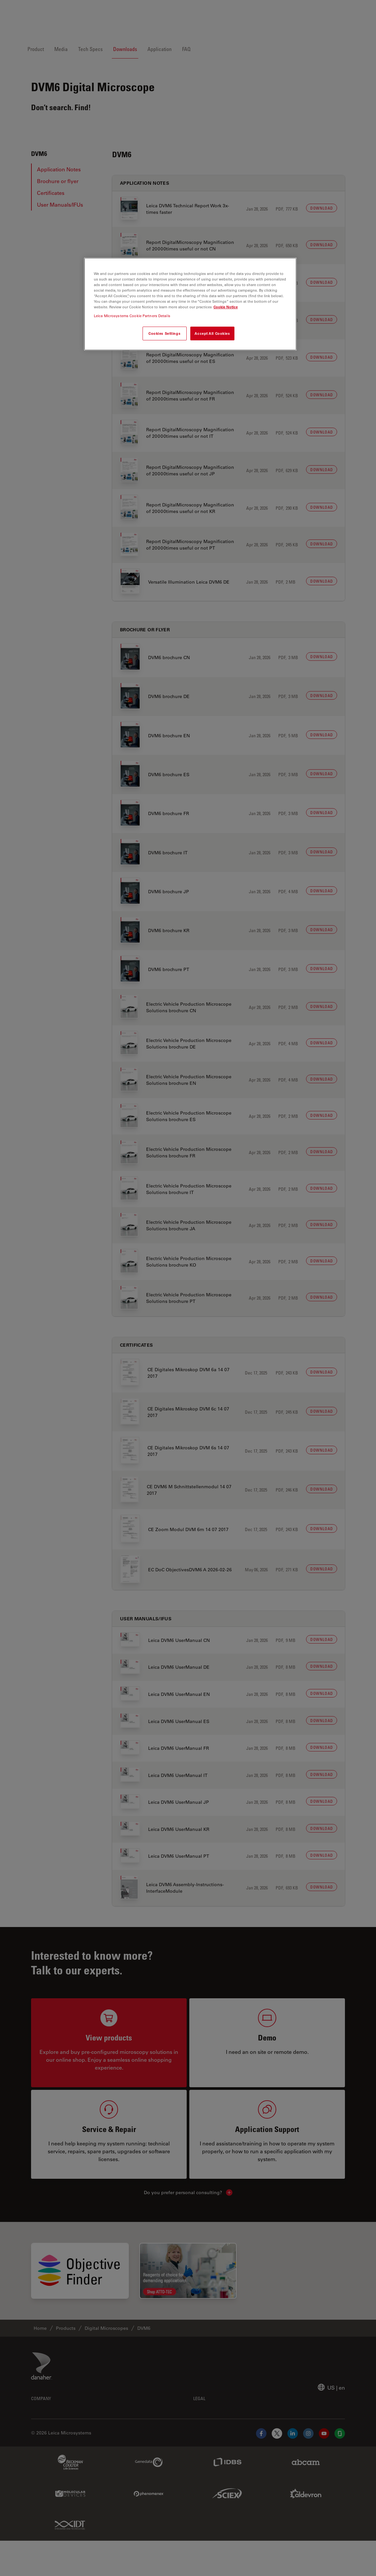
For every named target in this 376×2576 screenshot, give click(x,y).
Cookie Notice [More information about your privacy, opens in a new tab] (226, 306)
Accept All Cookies (212, 333)
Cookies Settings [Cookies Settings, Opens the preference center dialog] (164, 333)
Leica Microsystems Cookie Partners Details (132, 315)
